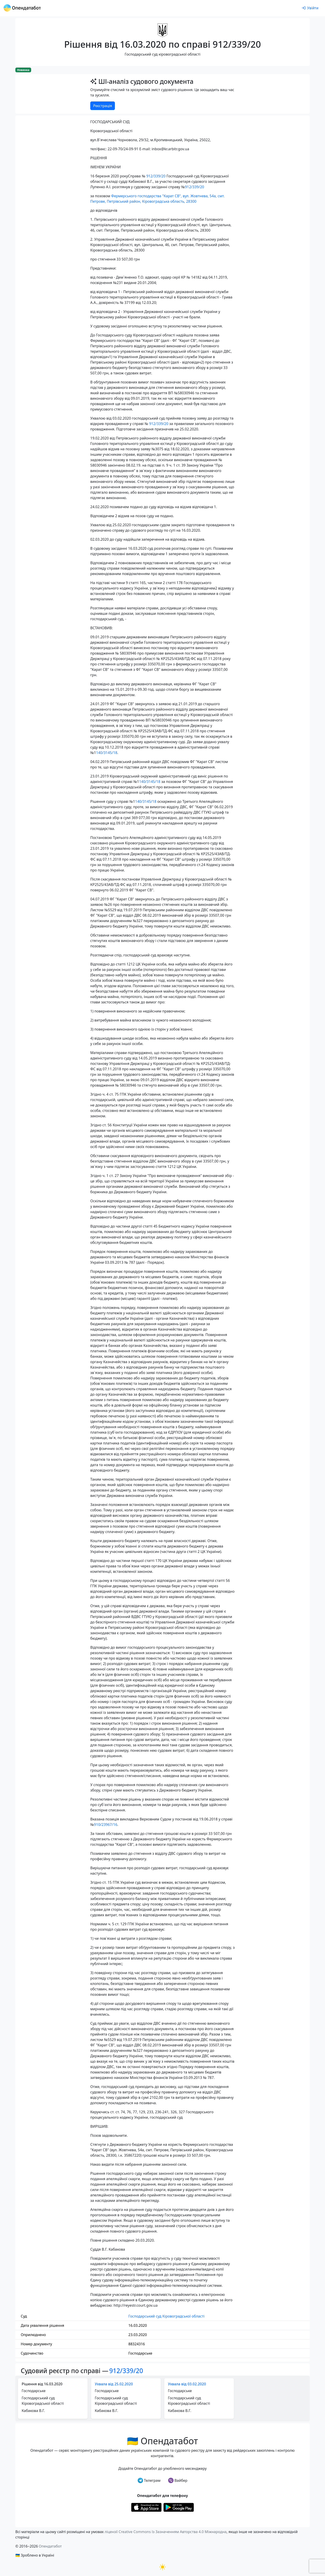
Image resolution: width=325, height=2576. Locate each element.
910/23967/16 (105, 1824)
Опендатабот (50, 2546)
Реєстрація (102, 105)
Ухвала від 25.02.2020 (114, 2383)
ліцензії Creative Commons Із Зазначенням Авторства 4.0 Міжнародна (165, 2531)
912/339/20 (155, 176)
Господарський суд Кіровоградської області (166, 2316)
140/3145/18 (106, 752)
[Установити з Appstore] (146, 2506)
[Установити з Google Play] (178, 2506)
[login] (310, 8)
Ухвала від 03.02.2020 (187, 2383)
